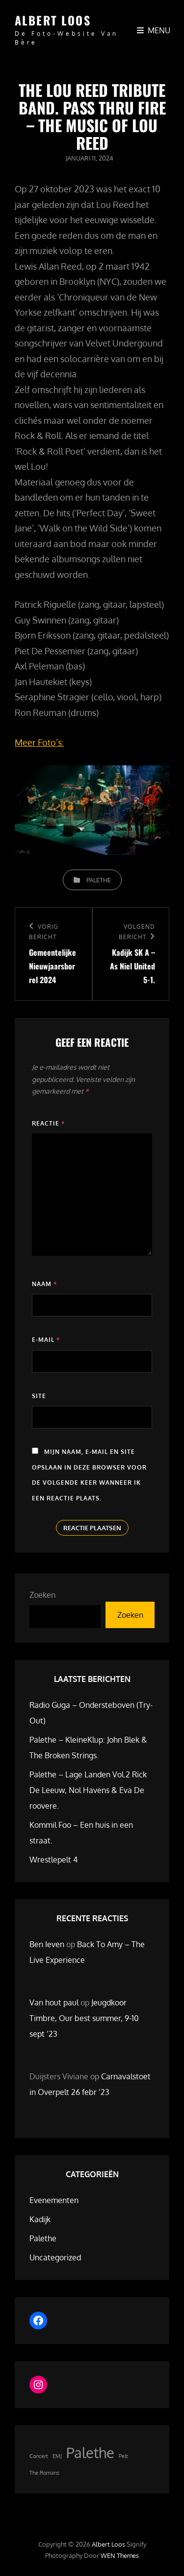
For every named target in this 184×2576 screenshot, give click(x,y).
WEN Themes (120, 2555)
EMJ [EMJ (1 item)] (57, 2456)
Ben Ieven (46, 1944)
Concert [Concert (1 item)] (38, 2456)
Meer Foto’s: (39, 742)
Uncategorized (55, 2257)
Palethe (98, 880)
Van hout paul (54, 2002)
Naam (44, 1284)
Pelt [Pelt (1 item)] (123, 2456)
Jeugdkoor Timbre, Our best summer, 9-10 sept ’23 (84, 2018)
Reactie (48, 1123)
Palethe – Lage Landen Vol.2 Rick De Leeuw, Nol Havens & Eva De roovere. (88, 1790)
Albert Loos (53, 20)
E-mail (46, 1339)
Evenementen (54, 2200)
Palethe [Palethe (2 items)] (90, 2452)
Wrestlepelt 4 (53, 1859)
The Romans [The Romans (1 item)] (44, 2472)
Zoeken (42, 1595)
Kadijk (40, 2219)
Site (39, 1396)
